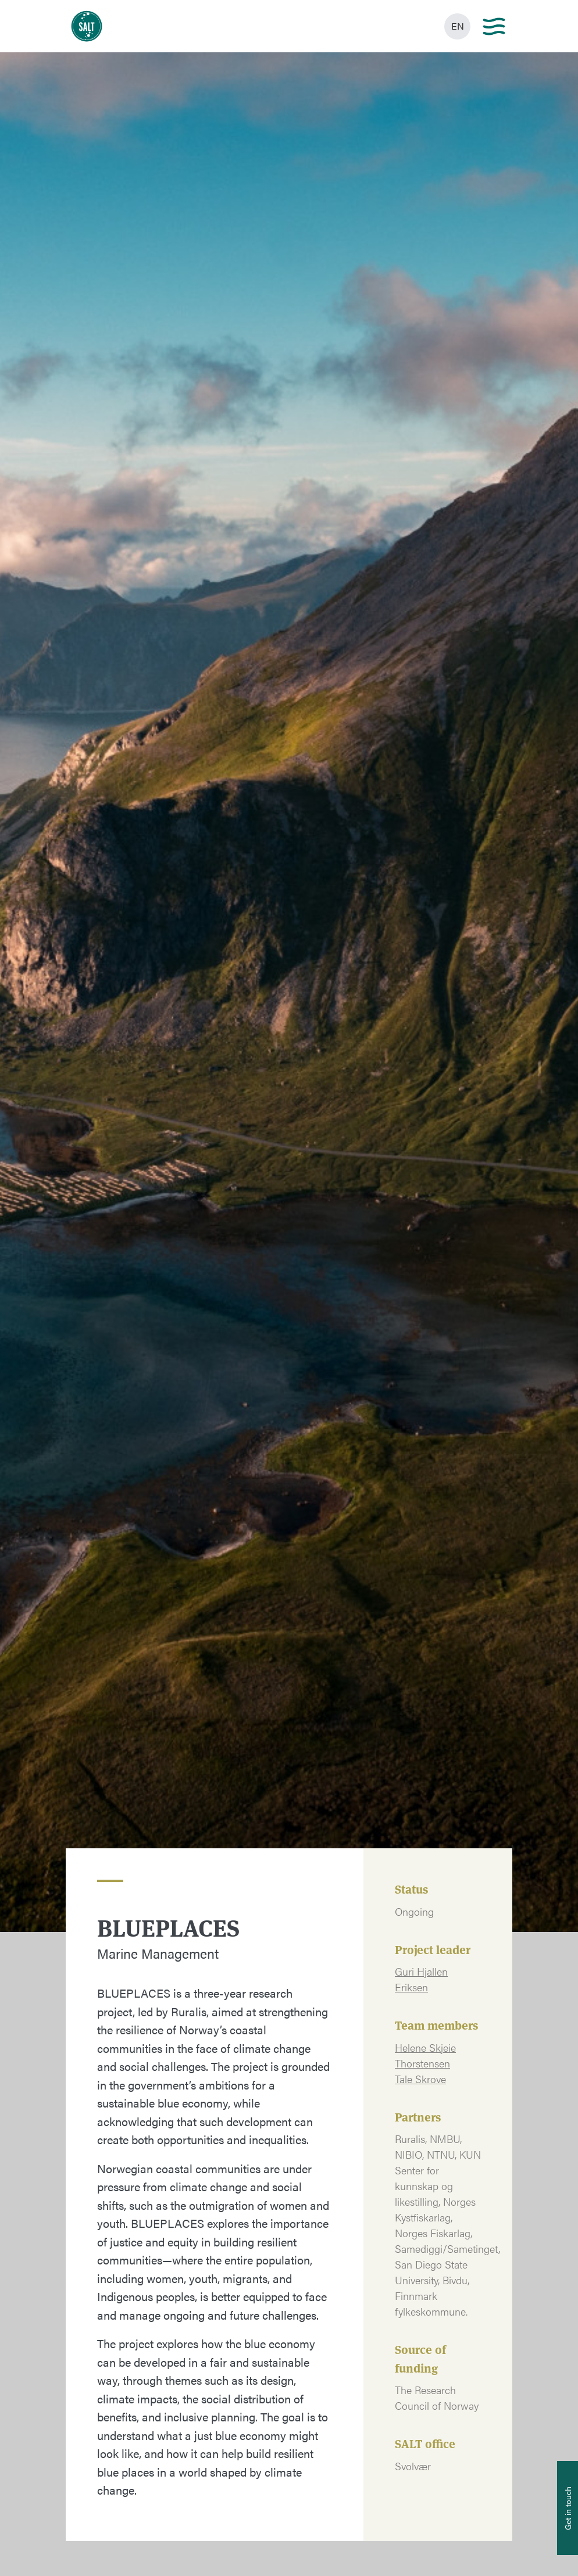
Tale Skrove (420, 2078)
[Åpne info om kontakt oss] (567, 2508)
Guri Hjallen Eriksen (421, 1979)
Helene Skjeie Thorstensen (425, 2055)
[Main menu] (494, 26)
